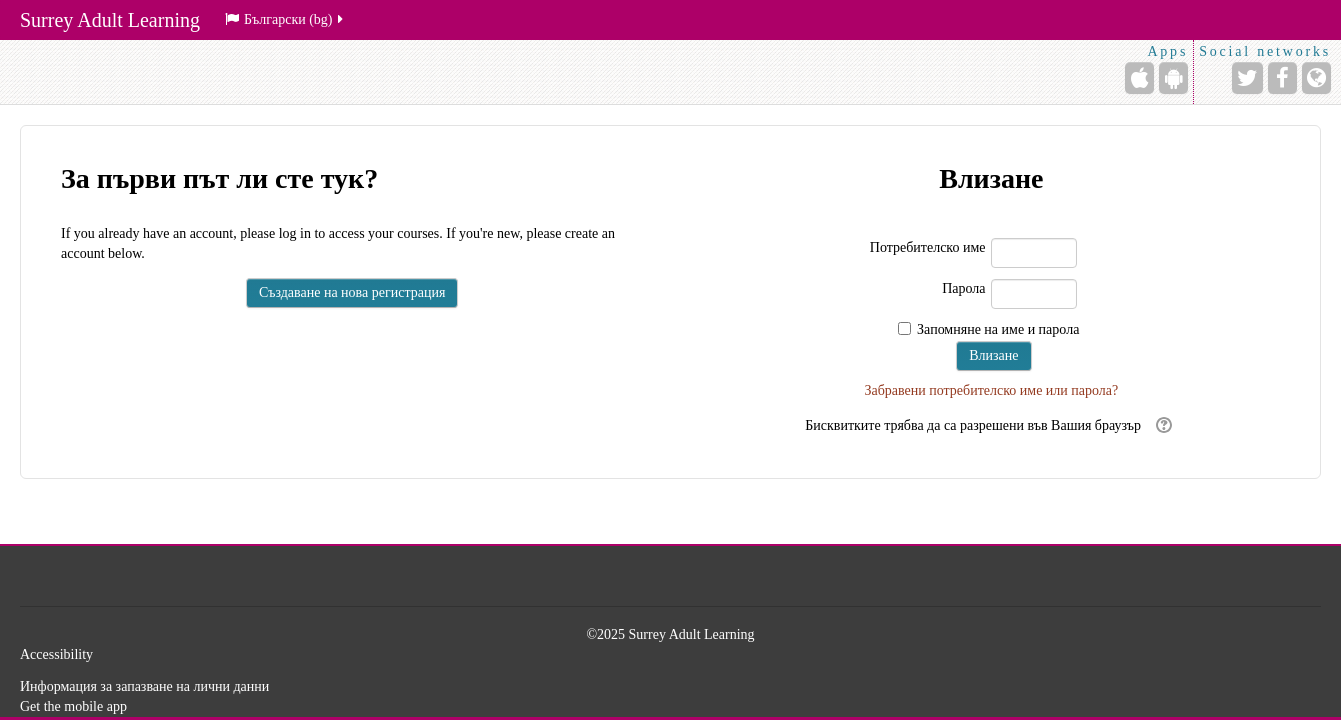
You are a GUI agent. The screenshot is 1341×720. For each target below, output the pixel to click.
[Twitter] (1247, 78)
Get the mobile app (73, 706)
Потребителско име (928, 247)
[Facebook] (1282, 78)
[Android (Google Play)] (1173, 78)
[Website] (1316, 78)
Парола (963, 288)
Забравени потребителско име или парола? (991, 390)
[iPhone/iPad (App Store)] (1139, 78)
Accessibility (56, 654)
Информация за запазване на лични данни (144, 686)
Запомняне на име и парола (998, 329)
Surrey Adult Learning (110, 20)
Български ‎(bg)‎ (285, 19)
